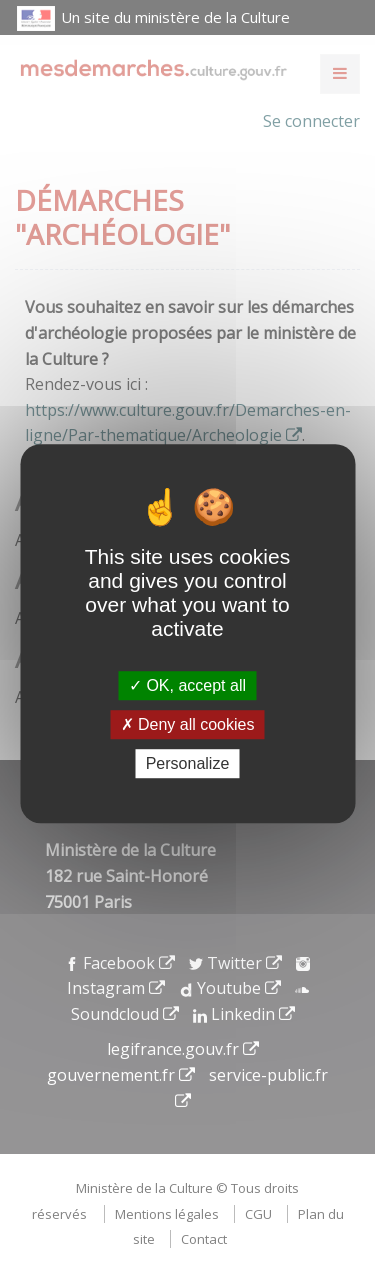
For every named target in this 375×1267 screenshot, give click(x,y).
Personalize (188, 763)
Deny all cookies (188, 724)
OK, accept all (187, 685)
